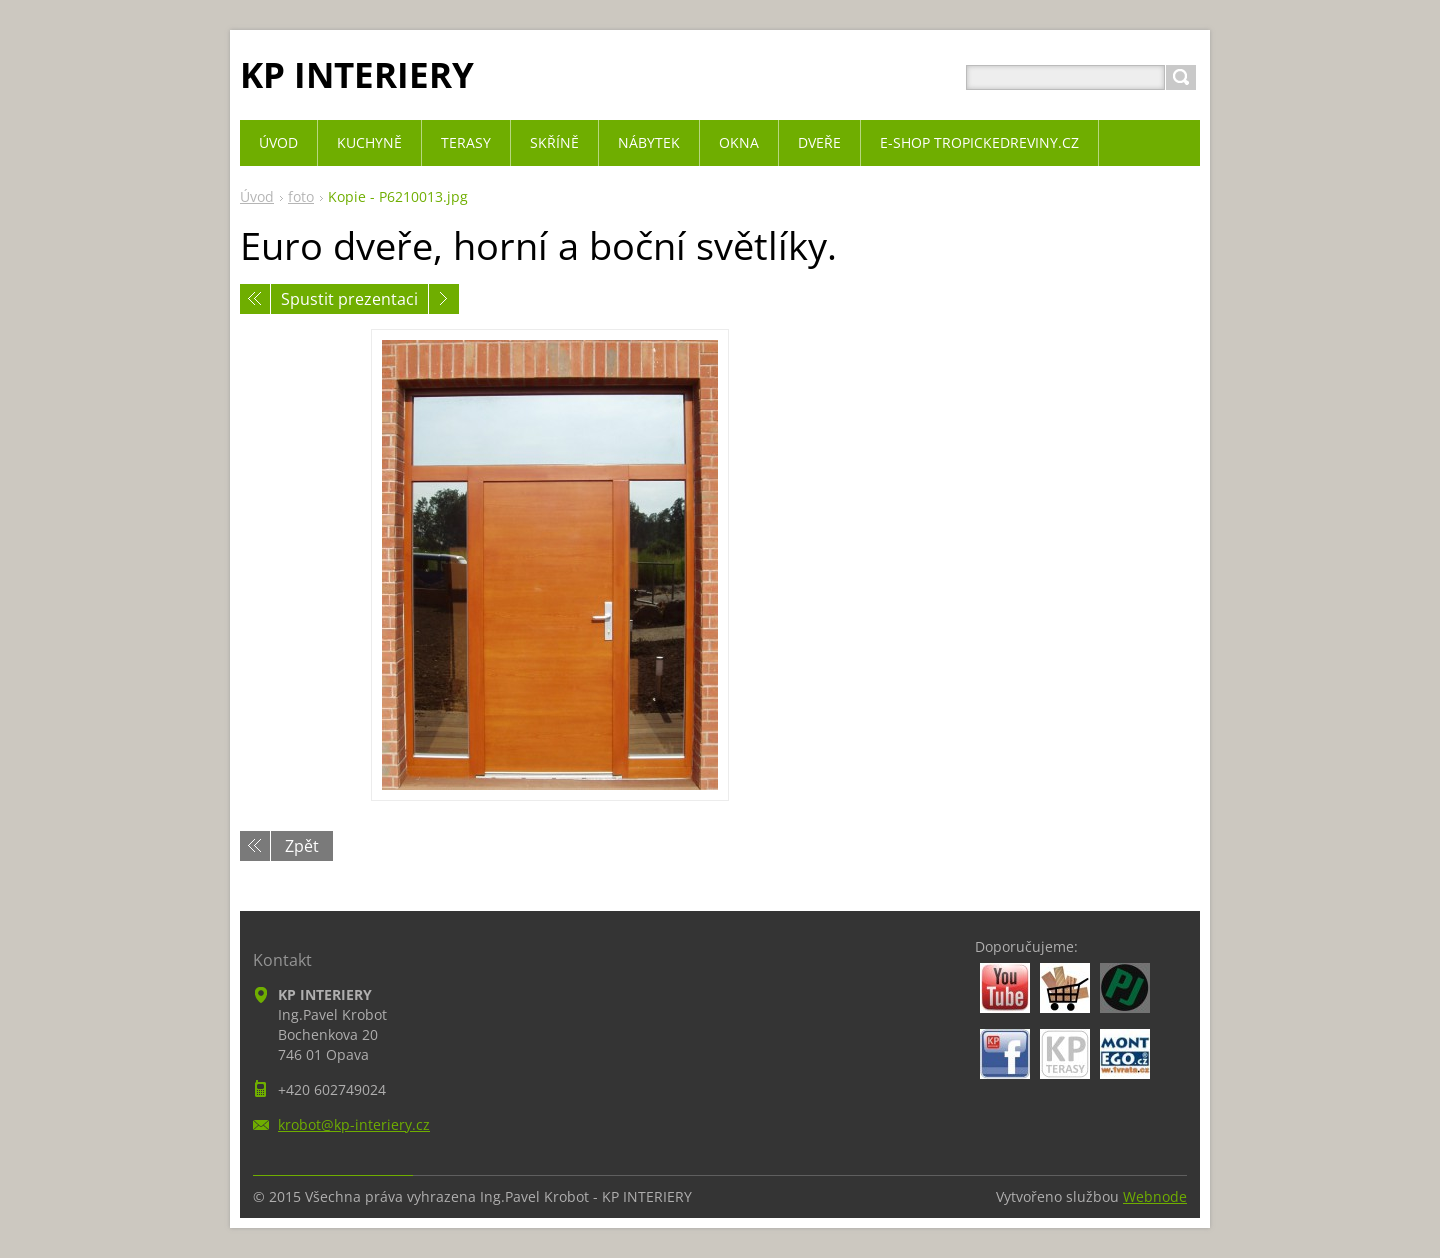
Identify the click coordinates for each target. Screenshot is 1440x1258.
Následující (444, 299)
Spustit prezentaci (349, 299)
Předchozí (255, 299)
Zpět (302, 846)
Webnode (1155, 1196)
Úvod (257, 196)
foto (301, 196)
